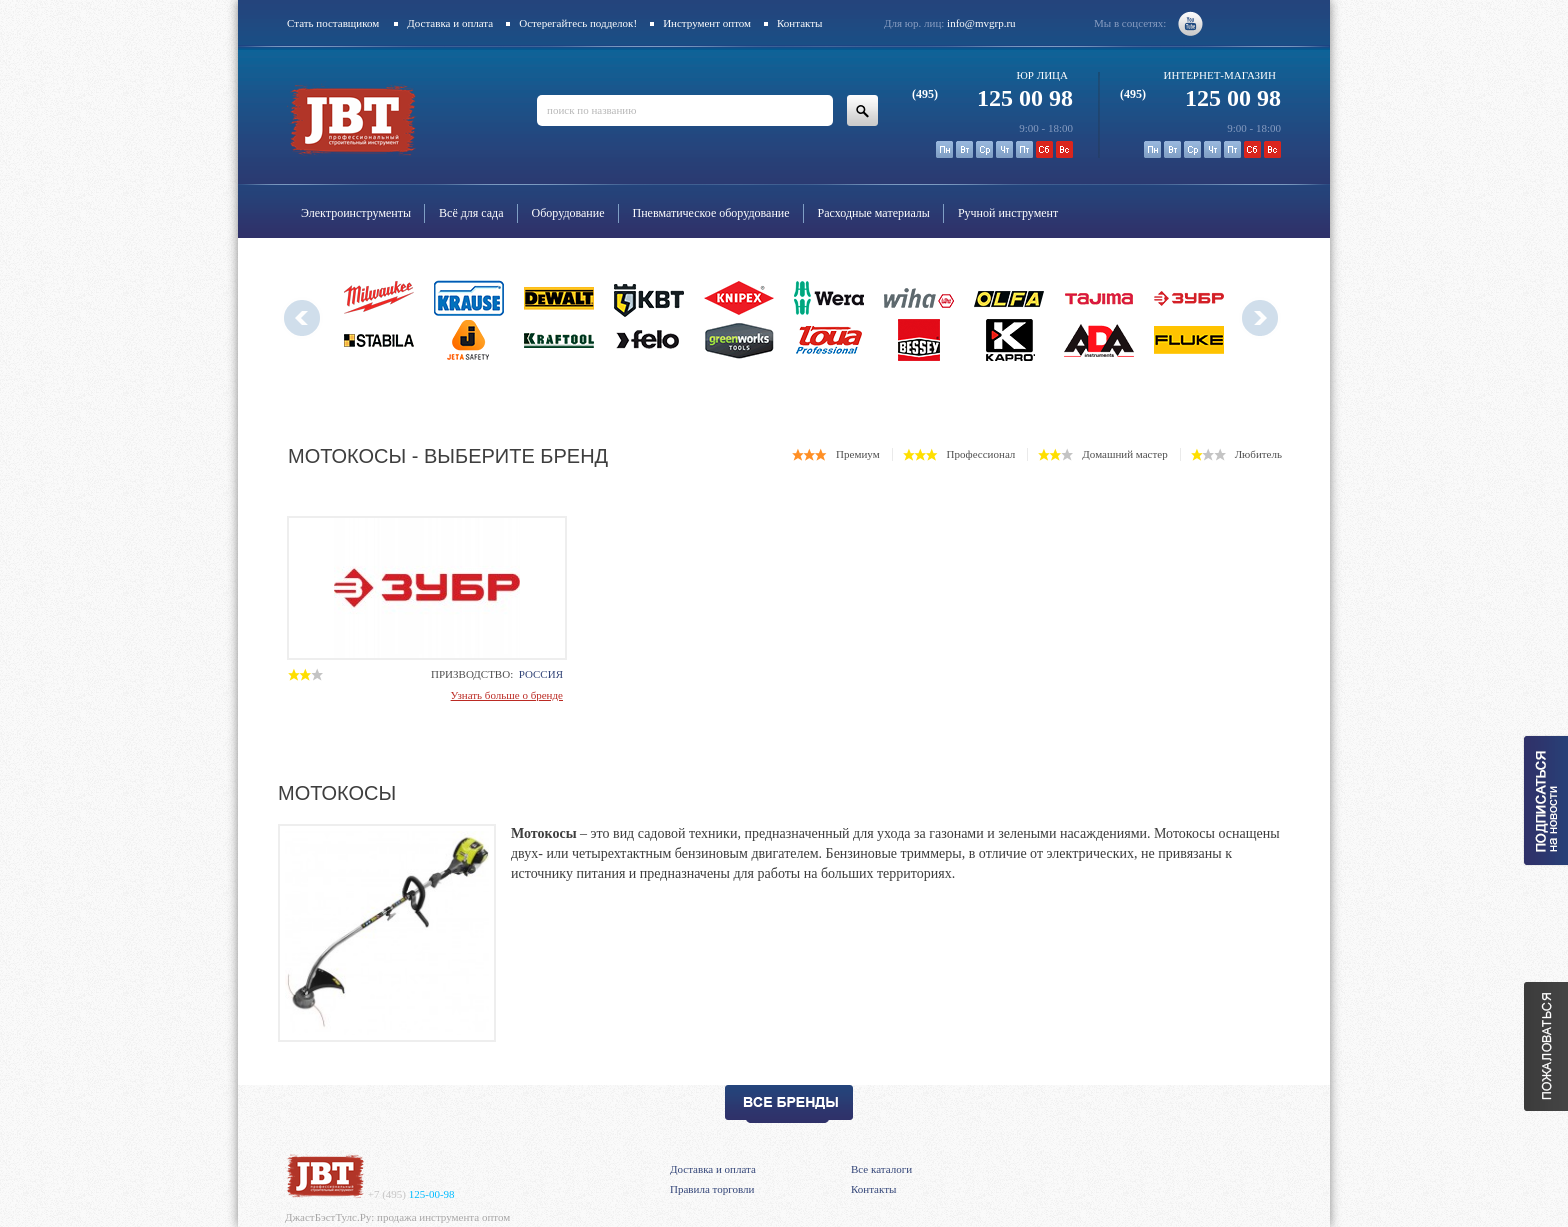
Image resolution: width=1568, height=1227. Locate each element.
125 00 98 (992, 98)
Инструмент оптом (707, 23)
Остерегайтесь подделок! (578, 23)
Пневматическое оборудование (711, 213)
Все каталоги (881, 1169)
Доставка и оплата (450, 23)
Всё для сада (471, 213)
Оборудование (568, 213)
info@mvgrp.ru (981, 23)
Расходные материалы (874, 213)
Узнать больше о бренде (507, 695)
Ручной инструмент (1008, 213)
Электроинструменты (356, 213)
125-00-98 (411, 1194)
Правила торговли (712, 1189)
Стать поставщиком (333, 23)
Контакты (799, 23)
